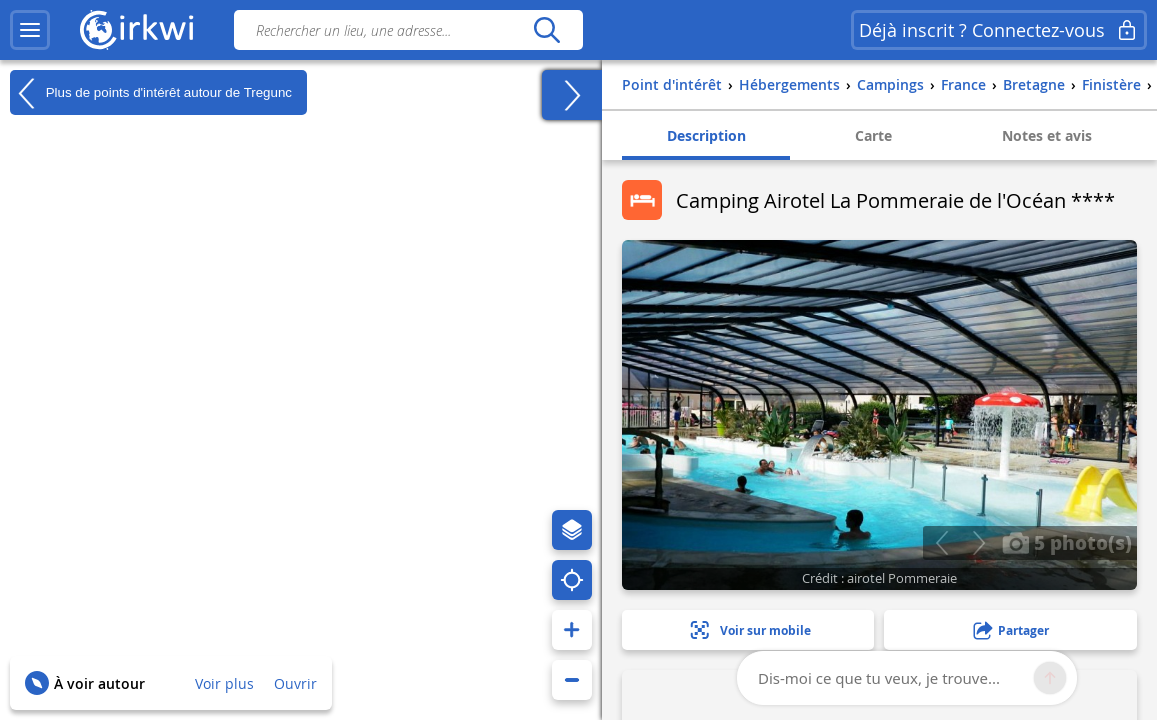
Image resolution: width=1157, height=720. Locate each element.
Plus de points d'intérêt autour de (151, 93)
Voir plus (224, 683)
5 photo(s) (1067, 542)
